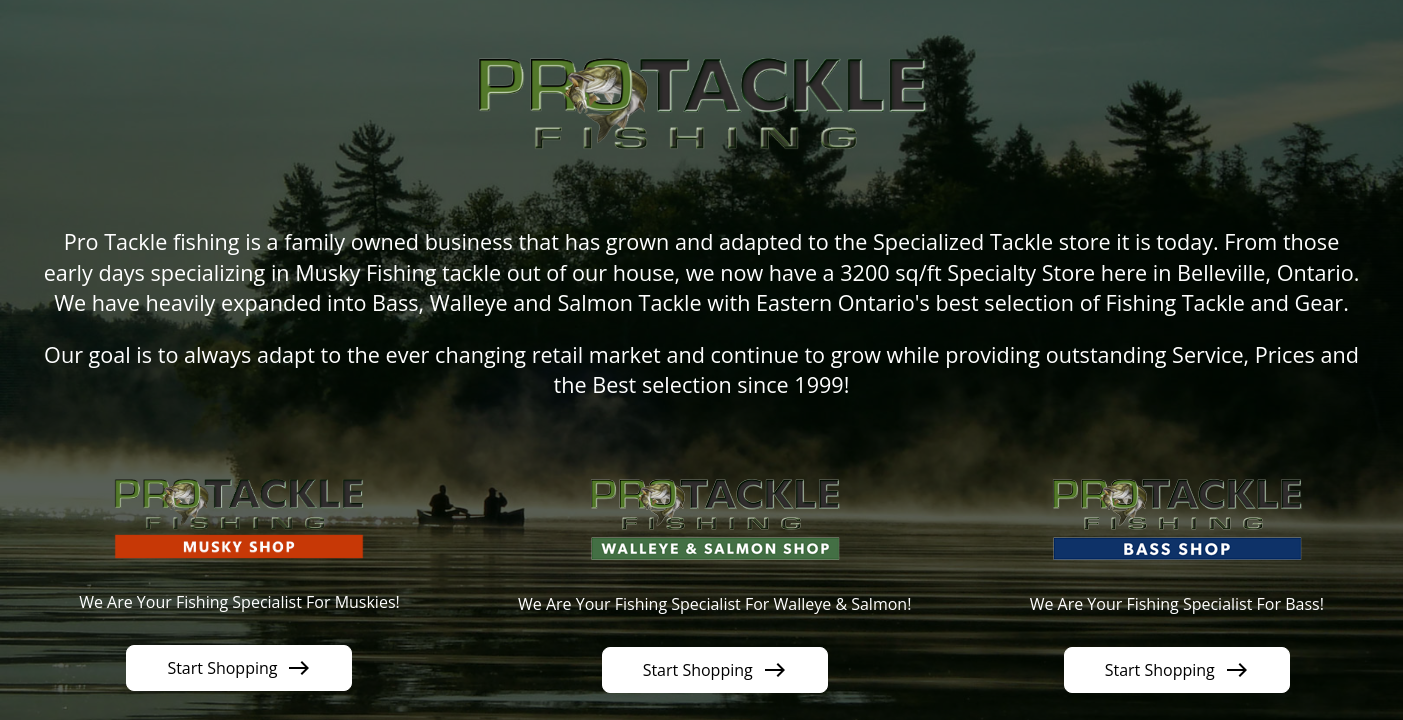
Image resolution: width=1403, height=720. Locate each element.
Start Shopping (239, 668)
